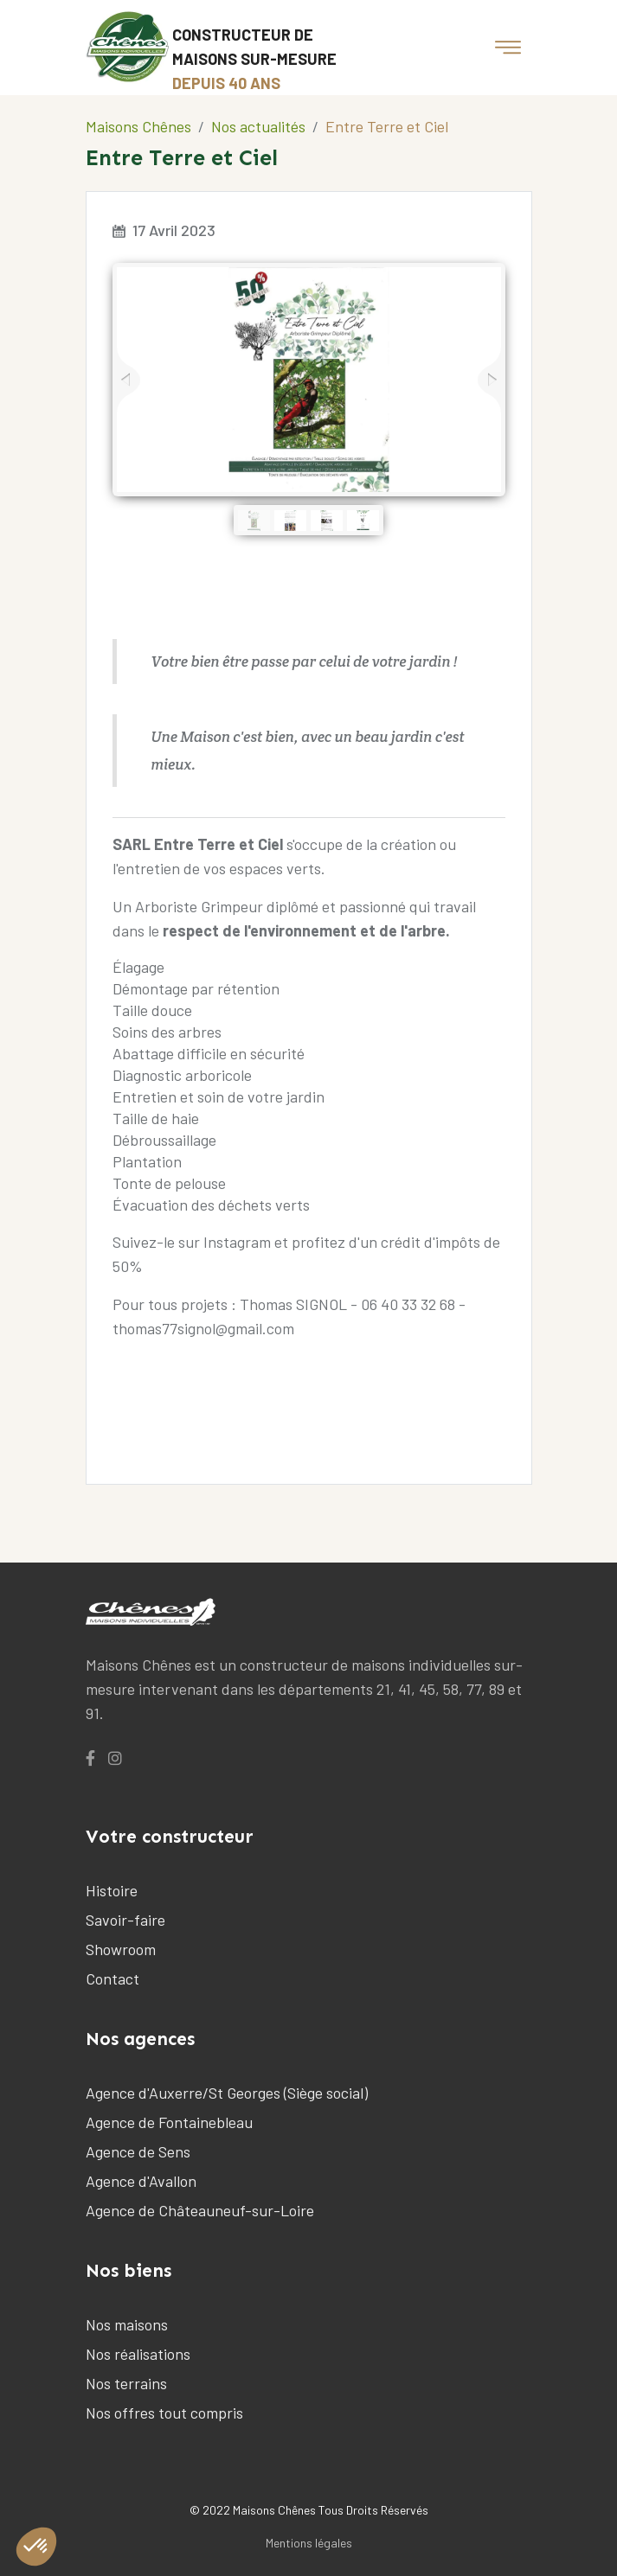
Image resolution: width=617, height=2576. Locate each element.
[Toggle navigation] (508, 47)
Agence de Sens (138, 2151)
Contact (112, 1978)
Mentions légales (309, 2542)
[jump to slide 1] (254, 520)
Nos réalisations (138, 2353)
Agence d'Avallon (141, 2180)
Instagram (237, 1241)
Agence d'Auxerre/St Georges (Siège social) (227, 2092)
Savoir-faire (125, 1919)
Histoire (112, 1890)
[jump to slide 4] (363, 520)
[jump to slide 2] (290, 520)
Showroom (121, 1949)
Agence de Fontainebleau (169, 2122)
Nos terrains (126, 2383)
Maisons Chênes (138, 126)
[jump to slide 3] (327, 520)
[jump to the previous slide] (128, 380)
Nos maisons (127, 2324)
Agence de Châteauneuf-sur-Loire (200, 2210)
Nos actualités (258, 126)
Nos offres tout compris (164, 2412)
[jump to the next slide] (489, 380)
